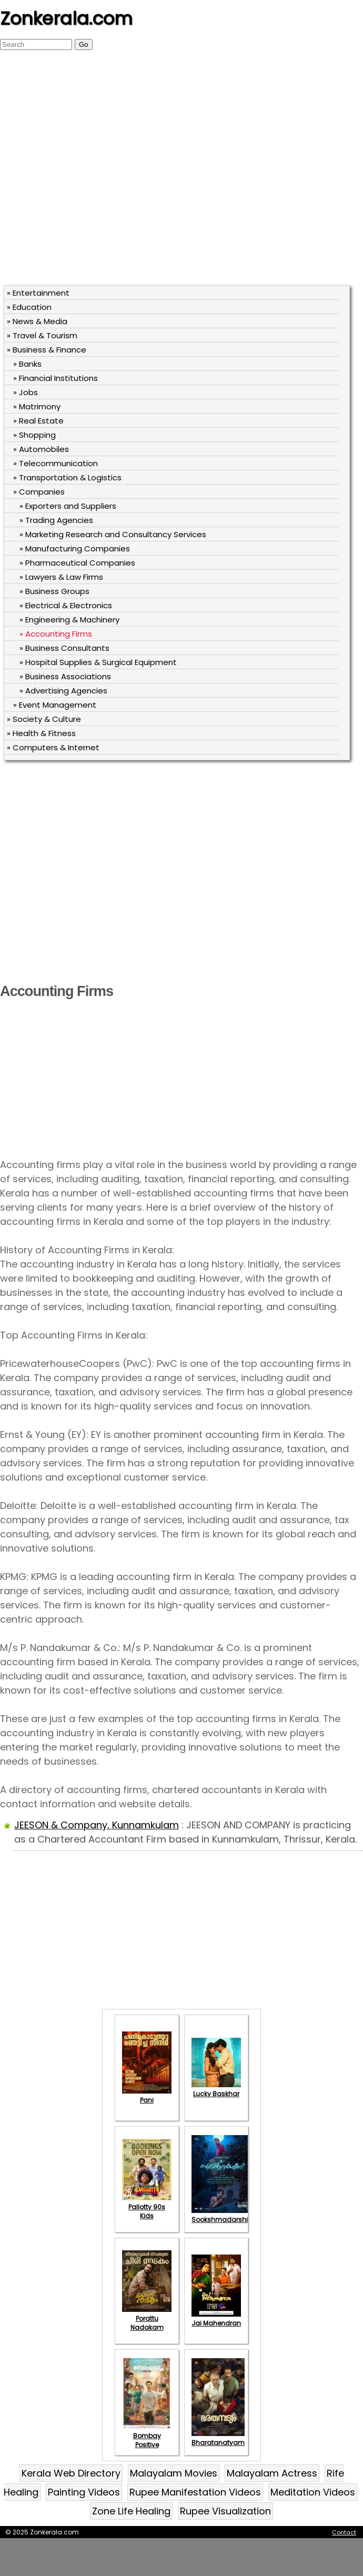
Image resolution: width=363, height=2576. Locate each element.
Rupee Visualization (225, 2511)
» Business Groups (54, 591)
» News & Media (37, 321)
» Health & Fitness (41, 733)
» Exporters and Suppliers (67, 505)
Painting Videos (84, 2492)
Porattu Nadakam (147, 2318)
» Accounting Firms (55, 633)
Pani (147, 2096)
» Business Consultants (64, 647)
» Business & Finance (46, 349)
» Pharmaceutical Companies (77, 562)
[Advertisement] (106, 172)
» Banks (27, 363)
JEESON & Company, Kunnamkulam (96, 1825)
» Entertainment (38, 292)
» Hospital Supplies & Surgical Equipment (98, 662)
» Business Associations (65, 676)
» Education (29, 307)
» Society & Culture (44, 718)
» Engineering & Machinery (69, 619)
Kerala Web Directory (71, 2473)
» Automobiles (41, 449)
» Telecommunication (55, 463)
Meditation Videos (312, 2492)
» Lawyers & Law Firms (61, 576)
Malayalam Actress (272, 2473)
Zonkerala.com (66, 18)
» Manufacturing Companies (74, 548)
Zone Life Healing (131, 2511)
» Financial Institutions (55, 378)
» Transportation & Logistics (67, 477)
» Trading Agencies (56, 520)
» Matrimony (36, 406)
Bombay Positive (147, 2435)
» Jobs (25, 392)
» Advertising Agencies (63, 690)
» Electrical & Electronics (65, 605)
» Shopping (34, 434)
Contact (344, 2532)
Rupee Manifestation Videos (195, 2492)
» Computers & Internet (53, 747)
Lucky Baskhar (216, 2089)
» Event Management (54, 704)
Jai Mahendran (216, 2319)
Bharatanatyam (218, 2438)
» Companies (39, 491)
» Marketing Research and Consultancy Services (112, 534)
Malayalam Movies (173, 2473)
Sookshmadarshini (222, 2215)
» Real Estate (38, 420)
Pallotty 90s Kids (147, 2206)
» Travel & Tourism (42, 335)
